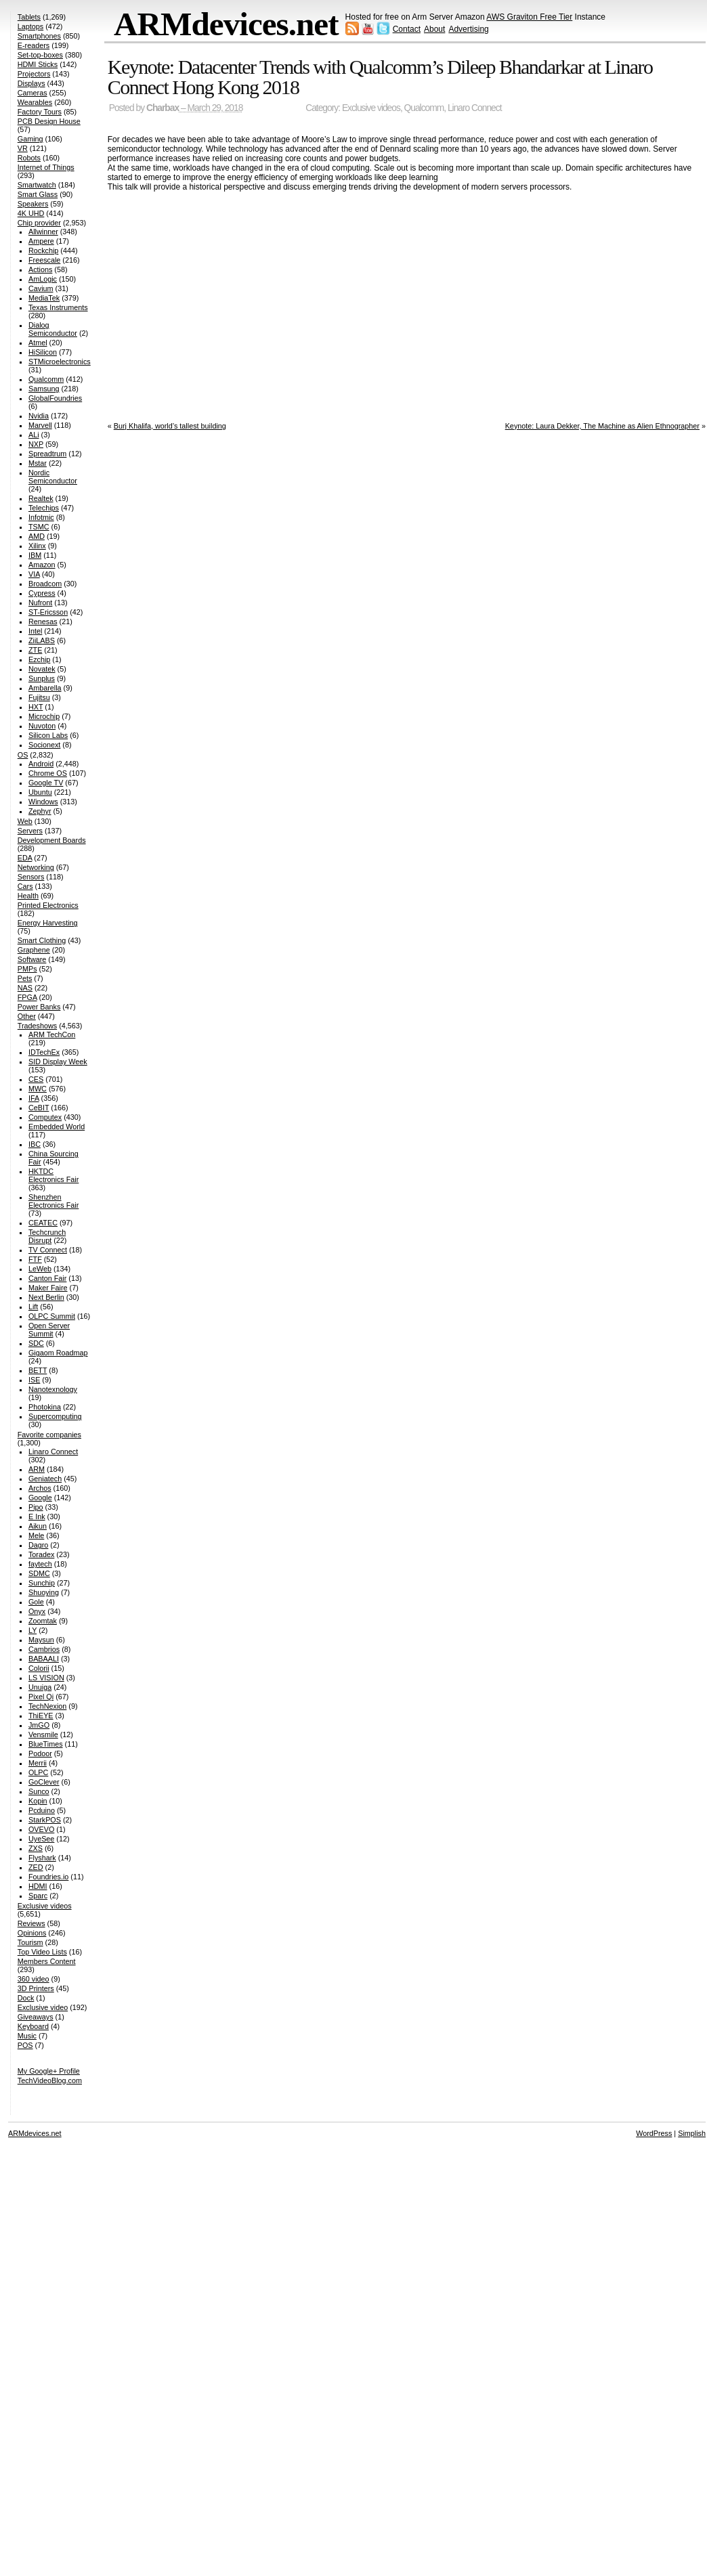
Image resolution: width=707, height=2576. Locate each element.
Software (32, 959)
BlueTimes (45, 1744)
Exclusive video (43, 2007)
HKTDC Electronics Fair (53, 1175)
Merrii (37, 1763)
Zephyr (39, 811)
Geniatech (45, 1479)
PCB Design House (49, 121)
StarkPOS (44, 1820)
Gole (36, 1602)
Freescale (44, 260)
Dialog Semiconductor (52, 329)
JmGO (38, 1725)
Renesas (43, 621)
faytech (40, 1564)
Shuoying (43, 1592)
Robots (29, 158)
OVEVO (41, 1829)
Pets (25, 978)
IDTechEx (44, 1052)
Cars (25, 886)
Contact (407, 29)
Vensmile (43, 1734)
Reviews (31, 1923)
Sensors (31, 877)
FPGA (27, 997)
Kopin (37, 1801)
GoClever (44, 1782)
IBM (34, 555)
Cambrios (44, 1649)
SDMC (39, 1573)
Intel (35, 631)
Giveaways (35, 2017)
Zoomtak (42, 1621)
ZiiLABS (41, 640)
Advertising (468, 29)
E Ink (36, 1516)
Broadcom (45, 584)
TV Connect (47, 1250)
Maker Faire (48, 1288)
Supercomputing (55, 1416)
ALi (33, 435)
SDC (36, 1343)
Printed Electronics (48, 905)
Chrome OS (47, 773)
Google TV (45, 783)
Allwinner (43, 231)
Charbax (162, 108)
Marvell (40, 425)
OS (23, 755)
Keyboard (33, 2026)
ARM (36, 1469)
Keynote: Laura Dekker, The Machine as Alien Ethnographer (602, 426)
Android (40, 764)
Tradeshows (37, 1026)
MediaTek (44, 298)
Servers (30, 831)
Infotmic (41, 517)
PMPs (27, 969)
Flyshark (42, 1858)
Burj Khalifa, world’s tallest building (170, 426)
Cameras (32, 93)
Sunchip (41, 1583)
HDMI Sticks (38, 64)
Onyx (36, 1611)
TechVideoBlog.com (50, 2080)
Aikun (37, 1526)
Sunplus (41, 678)
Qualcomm (424, 108)
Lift (33, 1307)
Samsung (44, 389)
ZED (35, 1867)
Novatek (42, 669)
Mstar (37, 463)
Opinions (32, 1933)
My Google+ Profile (49, 2071)
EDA (25, 858)
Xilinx (37, 546)
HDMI (37, 1886)
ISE (34, 1380)
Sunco (38, 1791)
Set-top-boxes (40, 55)
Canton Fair (47, 1278)
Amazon (42, 565)
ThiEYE (40, 1715)
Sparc (37, 1896)
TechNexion (47, 1706)
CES (35, 1079)
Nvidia (38, 416)
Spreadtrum (47, 454)
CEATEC (43, 1223)
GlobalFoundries (55, 398)
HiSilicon (42, 352)
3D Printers (36, 1988)
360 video (33, 1979)
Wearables (35, 102)
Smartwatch (37, 185)
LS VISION (46, 1678)
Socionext (44, 745)
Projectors (34, 74)
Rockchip (43, 250)
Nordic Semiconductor (52, 476)
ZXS (35, 1848)
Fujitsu (39, 697)
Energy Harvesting (48, 923)
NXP (35, 444)
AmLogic (42, 279)
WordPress (654, 2133)
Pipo (35, 1507)
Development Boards (52, 840)
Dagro (38, 1545)
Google (40, 1497)
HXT (35, 707)
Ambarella (45, 688)
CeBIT (38, 1108)
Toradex (41, 1554)
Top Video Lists (42, 1952)
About (434, 29)
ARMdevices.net (226, 24)
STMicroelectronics (59, 361)
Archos (39, 1488)
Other (27, 1016)
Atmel (37, 343)
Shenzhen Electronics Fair (53, 1201)
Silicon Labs (48, 735)
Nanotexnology (52, 1389)
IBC (34, 1144)
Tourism (30, 1942)
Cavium (40, 288)
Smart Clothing (42, 940)
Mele (36, 1535)
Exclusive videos (371, 108)
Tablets (29, 17)
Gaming (30, 139)
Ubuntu (40, 792)
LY (32, 1630)
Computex (45, 1117)
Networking (36, 867)
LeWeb (39, 1269)
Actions (40, 269)
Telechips (43, 508)
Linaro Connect (475, 108)
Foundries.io (48, 1877)
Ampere (41, 241)
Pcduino (41, 1810)
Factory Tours (40, 112)
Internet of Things (46, 167)
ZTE (35, 650)
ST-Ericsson (48, 612)
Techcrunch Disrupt (47, 1236)
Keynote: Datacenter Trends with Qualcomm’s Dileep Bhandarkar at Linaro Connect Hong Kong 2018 (380, 77)
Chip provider (39, 223)
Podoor (40, 1753)
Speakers (33, 204)
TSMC (38, 527)
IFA (33, 1098)
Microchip (44, 716)
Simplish (692, 2133)
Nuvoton (42, 726)
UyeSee (41, 1839)
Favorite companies (49, 1435)
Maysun (41, 1640)
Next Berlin (46, 1297)
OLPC (38, 1772)
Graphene (34, 950)
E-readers (33, 45)
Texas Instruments (58, 307)
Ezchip (39, 659)
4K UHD (31, 213)
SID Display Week (57, 1061)
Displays (31, 83)
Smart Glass (38, 194)
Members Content (47, 1961)
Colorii (38, 1668)
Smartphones (39, 36)
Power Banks (39, 1007)
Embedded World (56, 1126)
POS (25, 2045)
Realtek (40, 498)
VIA (34, 574)
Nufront (40, 602)
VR (23, 148)
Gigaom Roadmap (58, 1353)
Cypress (42, 593)
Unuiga (39, 1687)
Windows (43, 802)
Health (28, 896)
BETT (37, 1370)
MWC (37, 1089)
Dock (26, 1998)
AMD (36, 536)
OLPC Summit (51, 1316)
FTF (35, 1259)
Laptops (30, 26)
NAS (25, 988)
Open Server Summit (49, 1330)
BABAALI (43, 1659)
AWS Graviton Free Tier (529, 17)
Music (27, 2036)
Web (25, 821)
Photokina (44, 1407)
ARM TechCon (51, 1034)
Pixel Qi (40, 1697)
